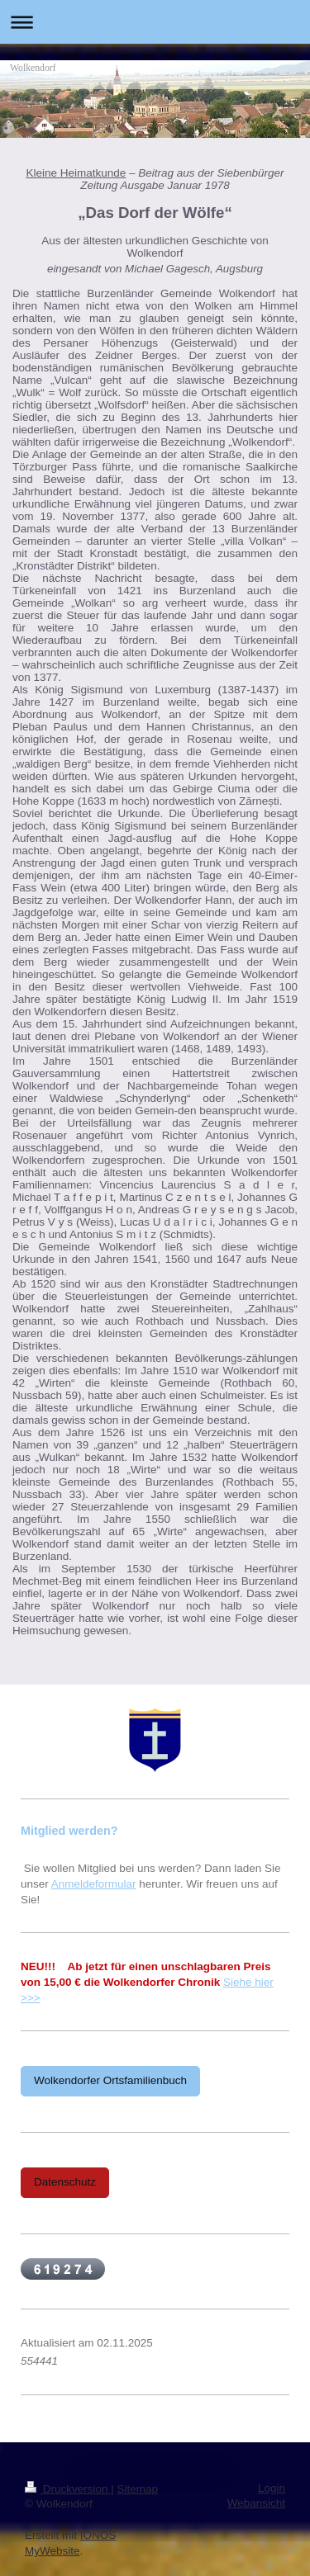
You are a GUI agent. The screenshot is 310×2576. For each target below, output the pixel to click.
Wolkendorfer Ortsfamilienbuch (110, 2080)
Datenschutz (65, 2182)
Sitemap (138, 2489)
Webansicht (256, 2503)
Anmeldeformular (93, 1884)
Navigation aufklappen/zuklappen (155, 22)
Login (271, 2488)
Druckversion (68, 2489)
